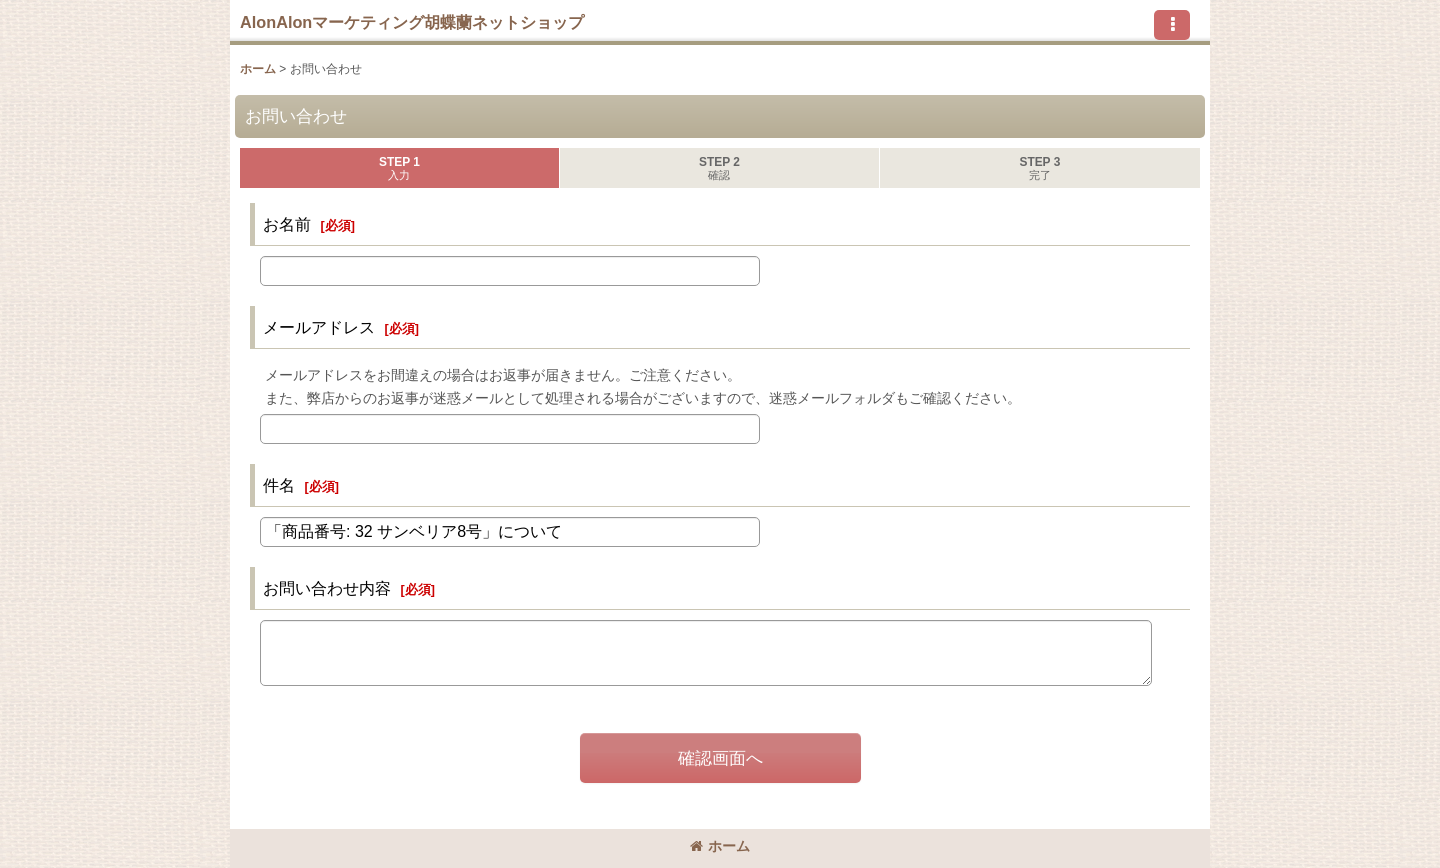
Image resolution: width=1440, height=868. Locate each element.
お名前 (287, 224)
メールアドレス (319, 327)
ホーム (720, 846)
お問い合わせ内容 (327, 588)
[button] (1172, 25)
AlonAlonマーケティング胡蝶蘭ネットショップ (412, 22)
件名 (279, 485)
